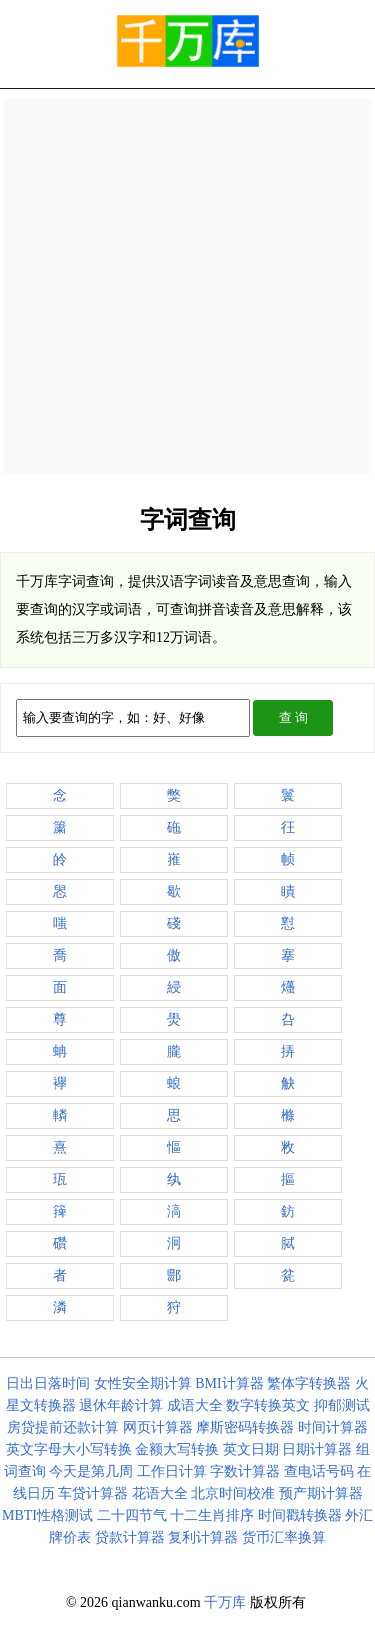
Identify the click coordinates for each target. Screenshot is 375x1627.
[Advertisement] (187, 286)
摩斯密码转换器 (245, 1427)
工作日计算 (172, 1471)
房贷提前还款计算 (63, 1427)
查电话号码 (319, 1471)
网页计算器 (158, 1427)
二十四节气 (132, 1515)
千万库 (225, 1602)
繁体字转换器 (309, 1383)
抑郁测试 (342, 1405)
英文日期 (251, 1449)
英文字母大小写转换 (69, 1449)
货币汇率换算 (284, 1537)
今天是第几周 (91, 1471)
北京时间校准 (233, 1493)
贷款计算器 (130, 1537)
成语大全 (195, 1405)
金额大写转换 (177, 1449)
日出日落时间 (48, 1383)
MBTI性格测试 (47, 1515)
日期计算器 (317, 1449)
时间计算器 (333, 1427)
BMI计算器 (229, 1383)
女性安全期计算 (143, 1383)
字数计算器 (245, 1471)
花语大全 (160, 1493)
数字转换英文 (268, 1405)
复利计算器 (203, 1537)
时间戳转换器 (300, 1515)
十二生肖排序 (212, 1515)
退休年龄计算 (121, 1405)
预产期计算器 (321, 1493)
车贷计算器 (93, 1493)
